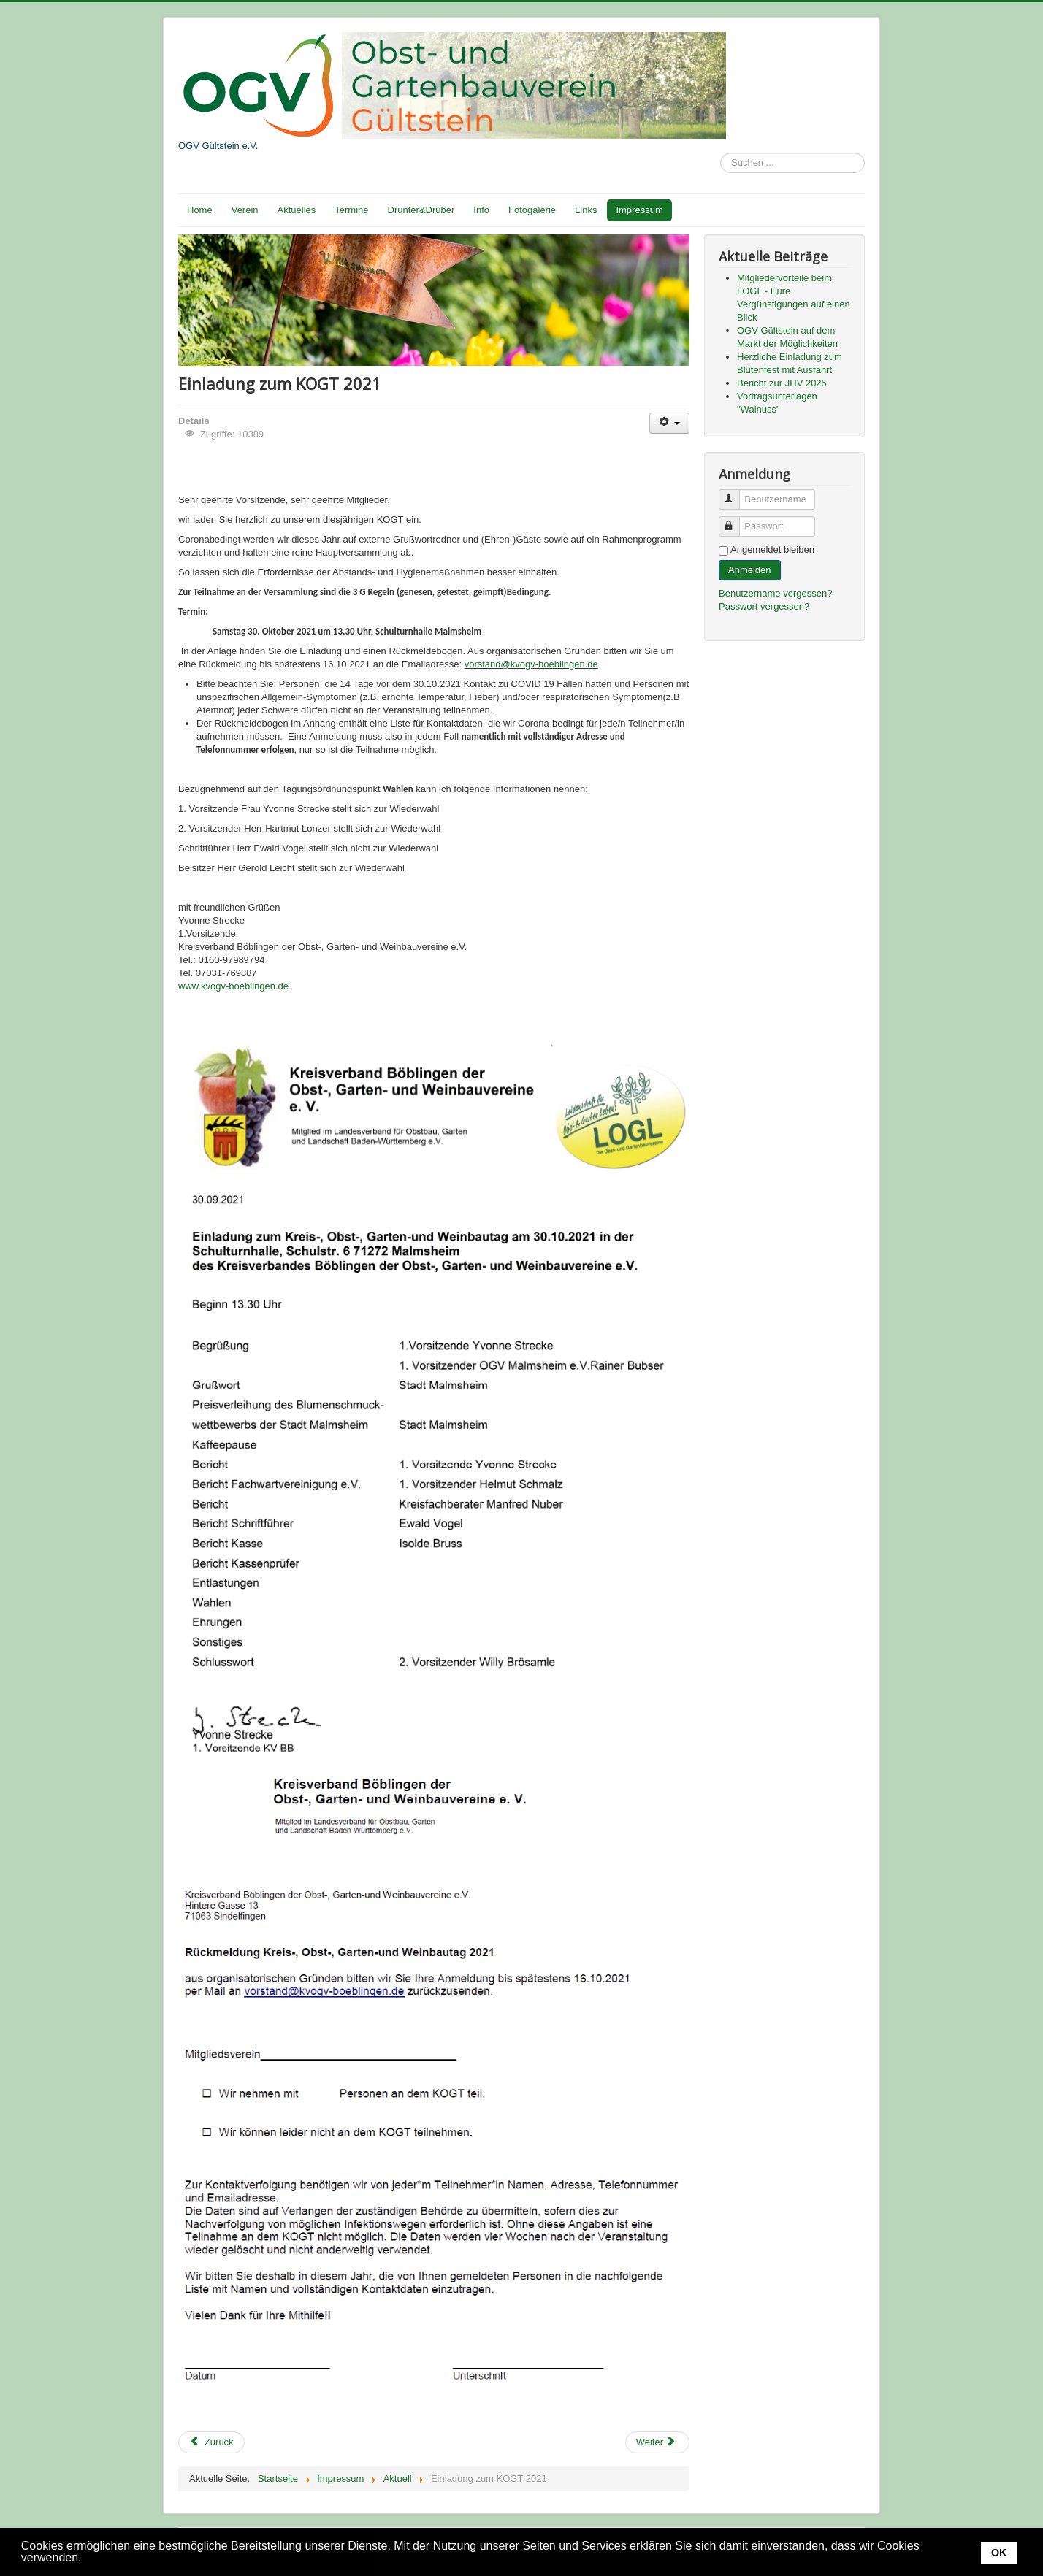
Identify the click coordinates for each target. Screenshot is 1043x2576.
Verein (245, 209)
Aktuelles (297, 209)
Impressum (639, 209)
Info (481, 209)
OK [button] (999, 2552)
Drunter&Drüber (421, 209)
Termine (351, 209)
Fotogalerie (532, 209)
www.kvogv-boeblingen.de (233, 986)
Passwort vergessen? (764, 606)
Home (200, 209)
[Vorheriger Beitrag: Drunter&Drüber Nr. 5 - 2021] (211, 2442)
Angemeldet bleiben (772, 549)
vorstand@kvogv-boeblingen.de (531, 664)
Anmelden (749, 569)
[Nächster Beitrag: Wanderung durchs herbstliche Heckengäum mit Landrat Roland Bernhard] (657, 2442)
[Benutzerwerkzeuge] (669, 423)
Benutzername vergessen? (775, 593)
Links (586, 209)
